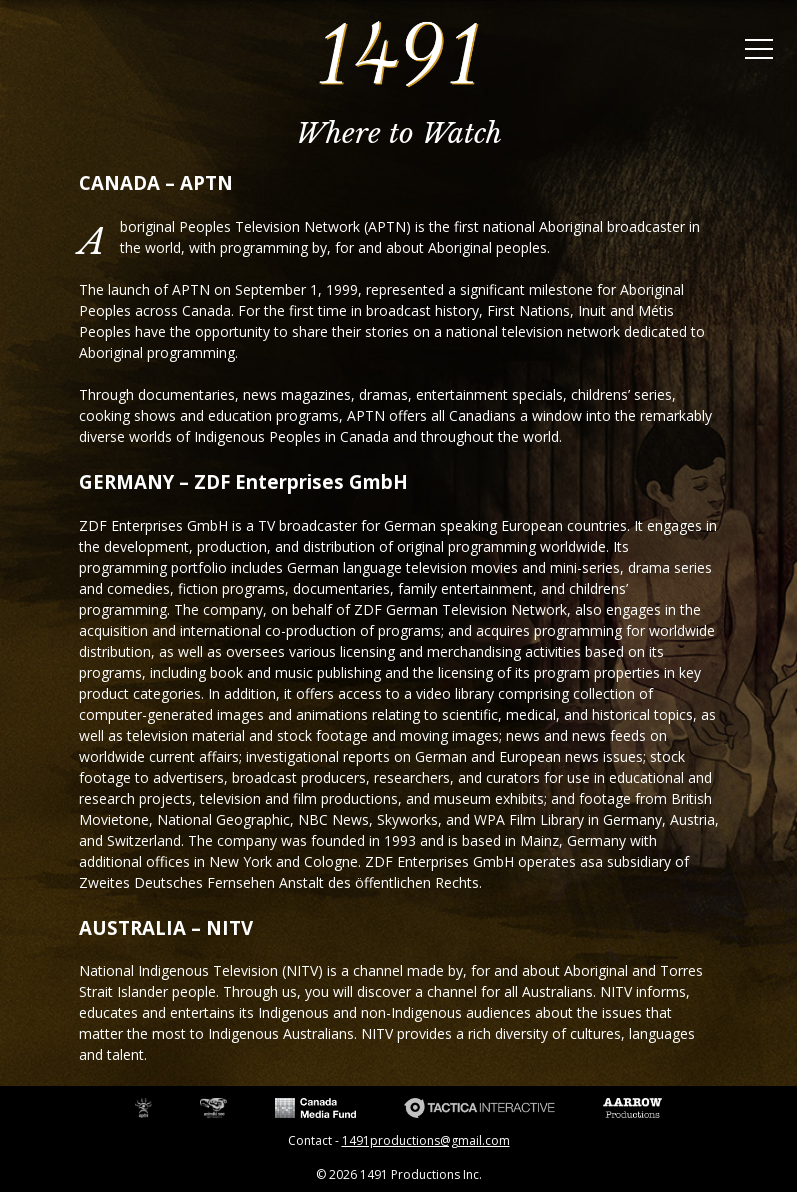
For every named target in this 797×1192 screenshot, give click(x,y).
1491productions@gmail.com (426, 1140)
